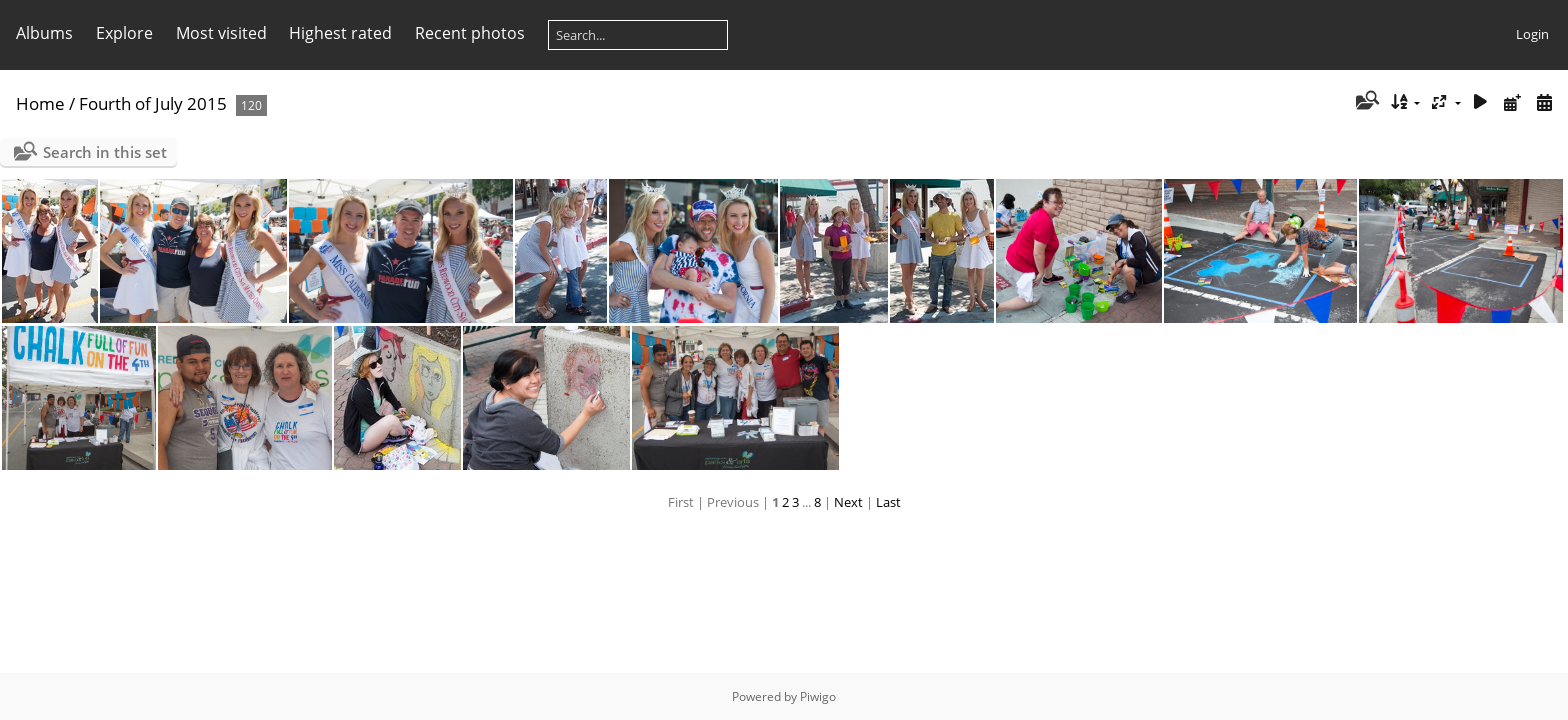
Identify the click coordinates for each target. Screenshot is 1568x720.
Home (40, 103)
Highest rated (340, 33)
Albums (44, 33)
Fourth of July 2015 (153, 103)
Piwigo (818, 696)
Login (1532, 34)
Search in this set (105, 152)
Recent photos (470, 33)
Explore (124, 33)
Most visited (221, 33)
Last (888, 502)
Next (848, 502)
